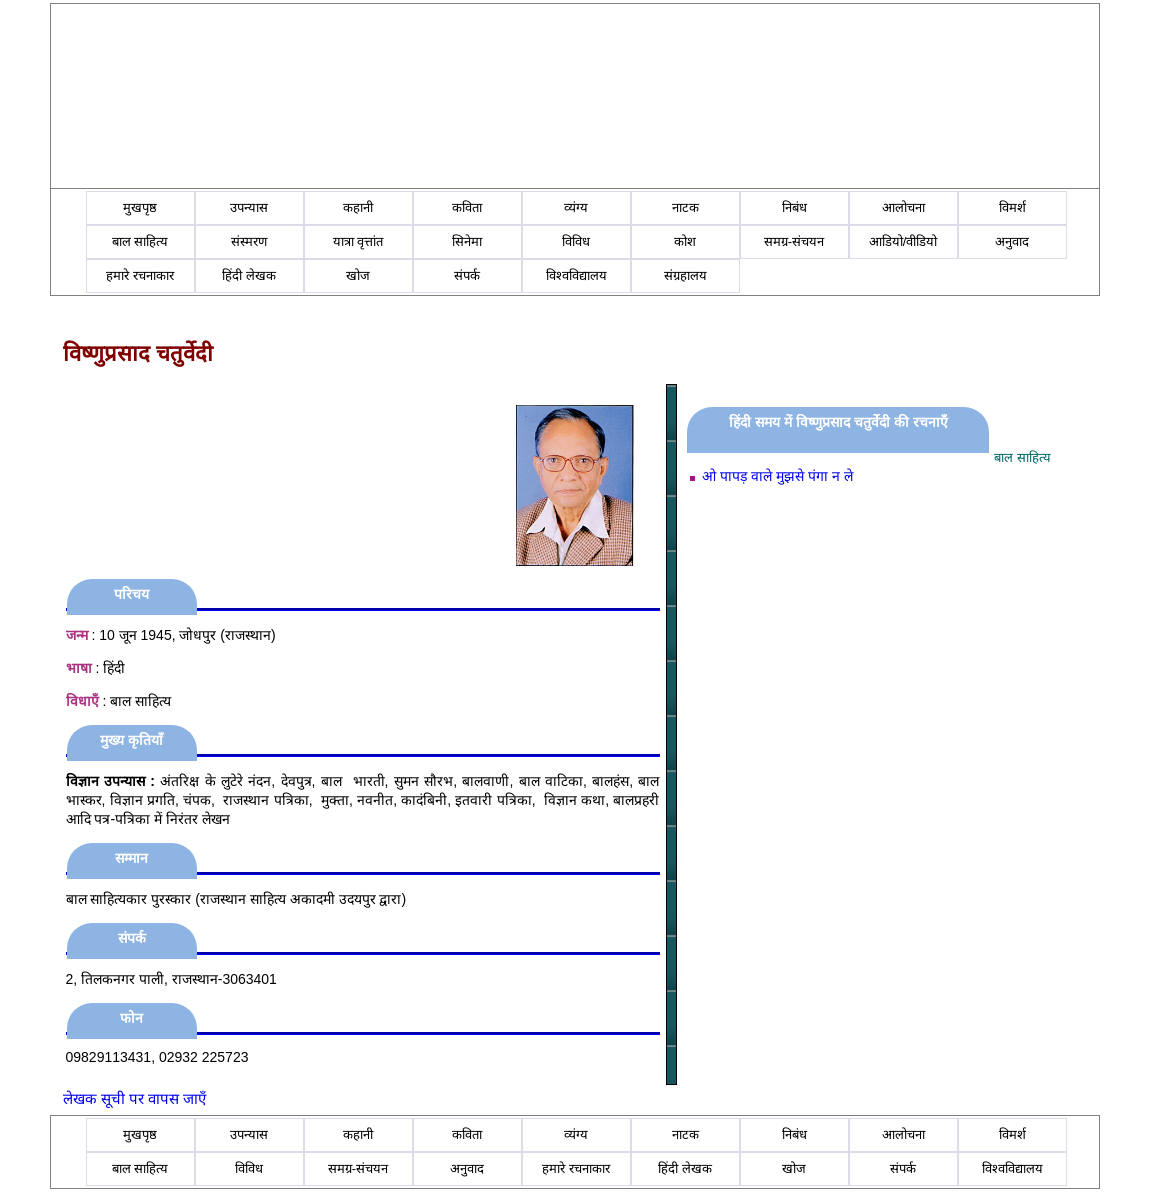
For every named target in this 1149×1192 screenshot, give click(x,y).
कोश (685, 241)
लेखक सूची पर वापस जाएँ (135, 1098)
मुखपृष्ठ (140, 207)
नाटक (685, 207)
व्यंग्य (576, 207)
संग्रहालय (685, 275)
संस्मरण (249, 241)
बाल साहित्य (140, 241)
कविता (467, 207)
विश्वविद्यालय (576, 275)
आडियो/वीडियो (903, 241)
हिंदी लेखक (249, 275)
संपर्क (467, 275)
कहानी (358, 207)
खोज (358, 275)
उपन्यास (249, 207)
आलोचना (903, 207)
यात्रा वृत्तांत (358, 241)
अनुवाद (1012, 241)
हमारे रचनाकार (140, 275)
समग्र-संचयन (794, 241)
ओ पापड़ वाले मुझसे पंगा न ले (777, 476)
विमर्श (1012, 207)
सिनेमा (467, 241)
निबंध (794, 207)
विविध (576, 241)
